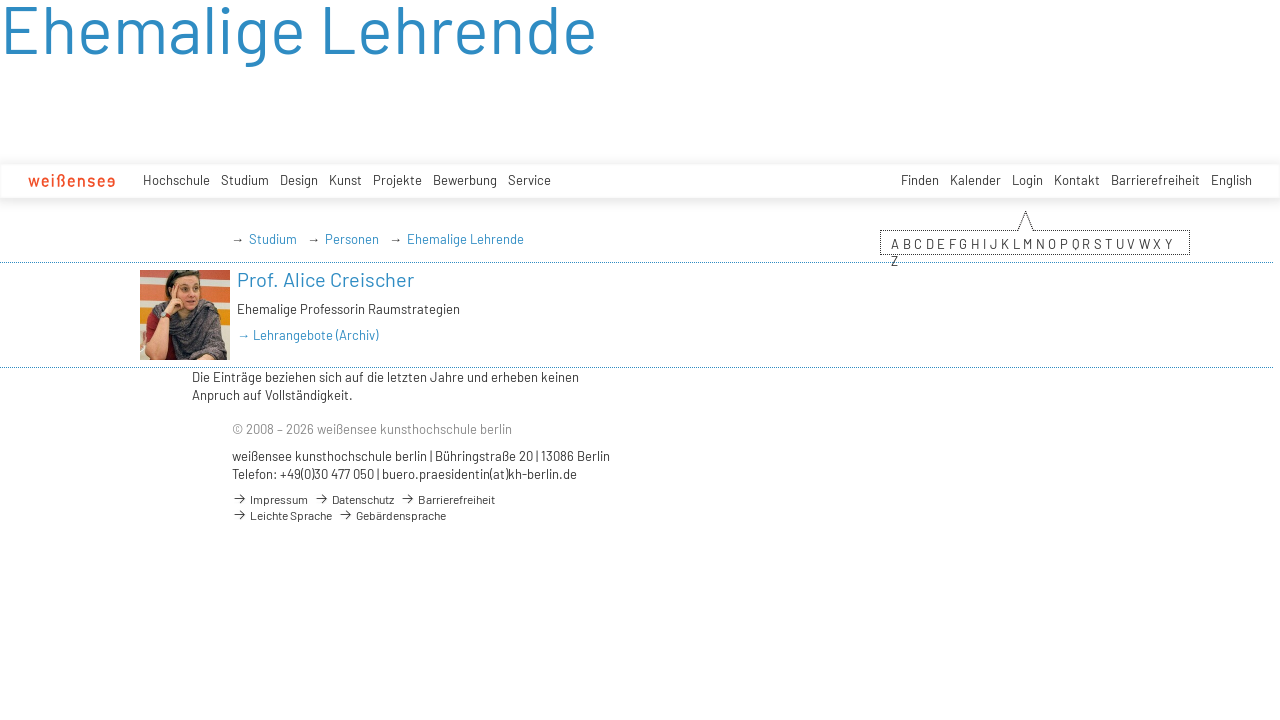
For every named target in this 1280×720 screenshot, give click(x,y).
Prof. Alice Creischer (325, 279)
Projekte (397, 180)
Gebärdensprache (392, 515)
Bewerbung (465, 180)
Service (529, 180)
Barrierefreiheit (1155, 180)
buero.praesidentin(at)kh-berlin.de (479, 474)
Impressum (270, 499)
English (1231, 180)
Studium (245, 180)
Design (299, 180)
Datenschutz (354, 499)
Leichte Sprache (282, 515)
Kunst (345, 180)
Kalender (975, 180)
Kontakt (1077, 180)
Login (1027, 180)
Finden (920, 180)
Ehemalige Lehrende (465, 239)
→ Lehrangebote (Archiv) (307, 335)
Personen (352, 239)
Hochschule (176, 180)
